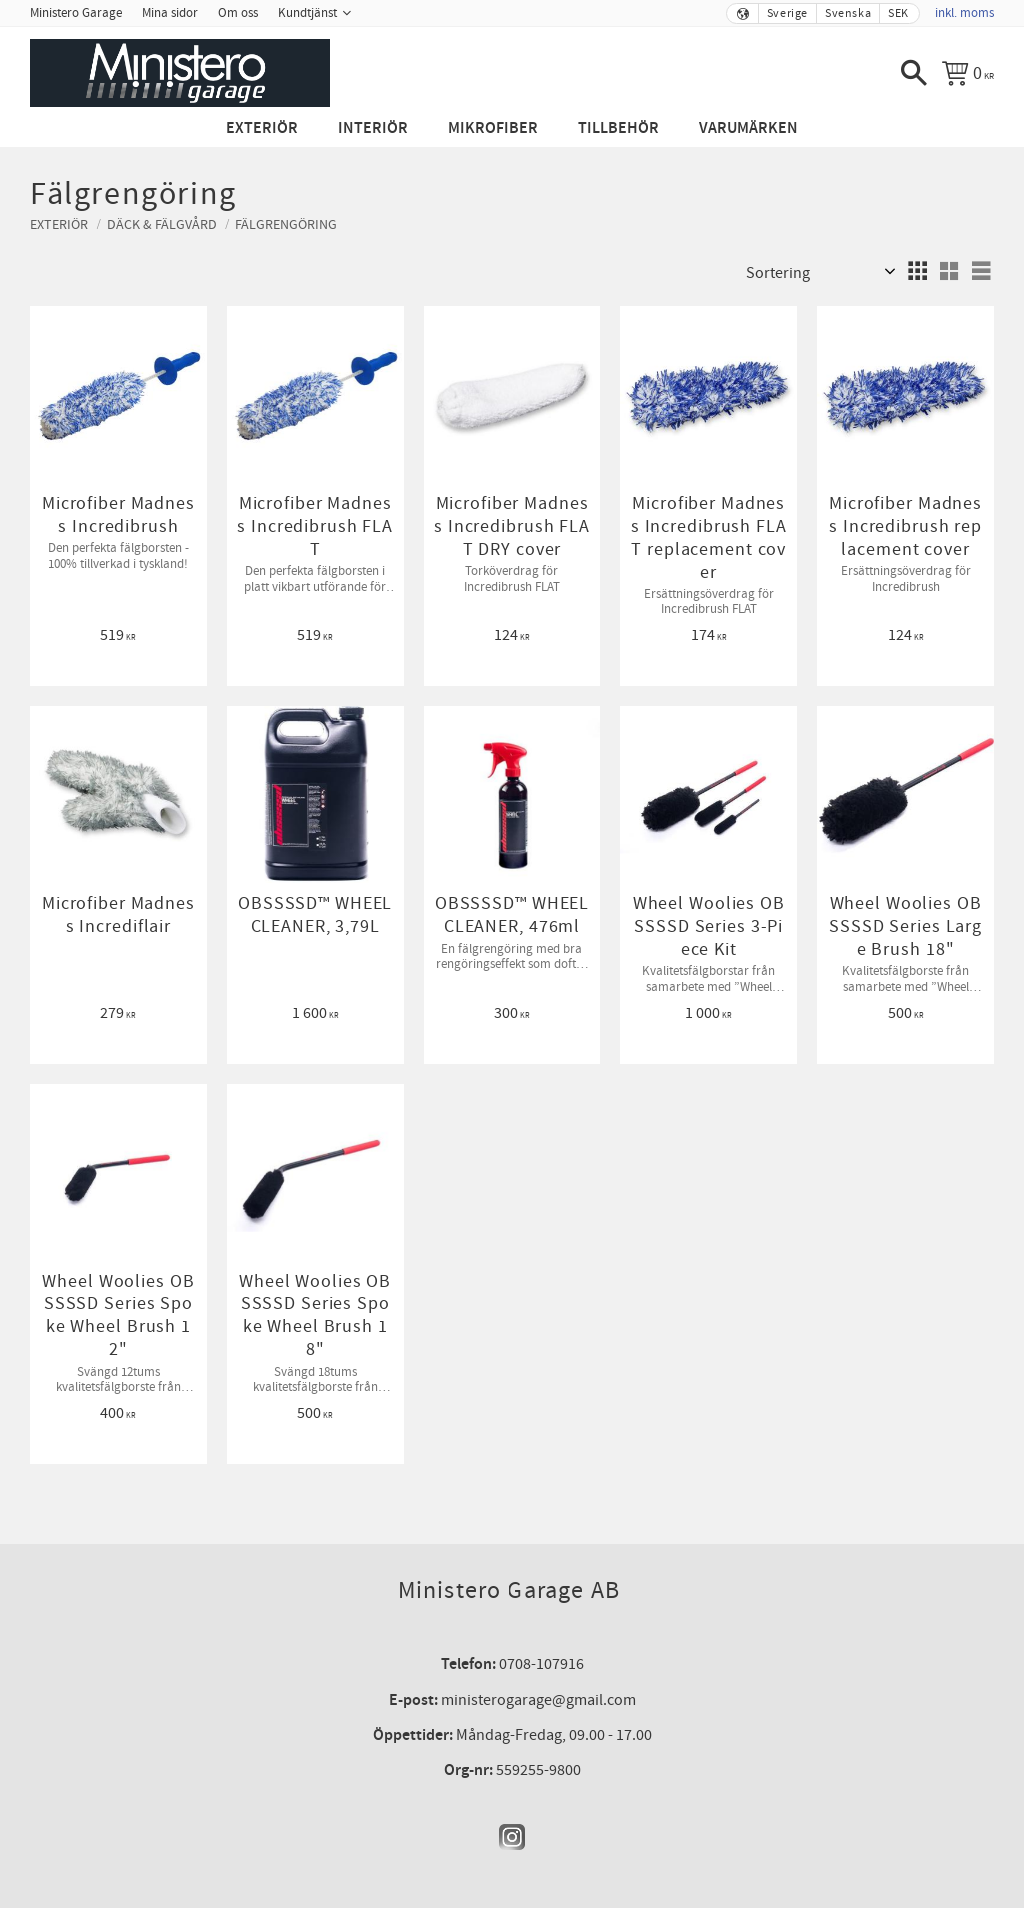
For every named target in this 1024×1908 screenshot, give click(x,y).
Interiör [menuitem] (373, 128)
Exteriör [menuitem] (262, 128)
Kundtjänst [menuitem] (307, 13)
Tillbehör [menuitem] (618, 128)
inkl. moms (964, 13)
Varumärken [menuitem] (748, 128)
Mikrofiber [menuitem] (493, 128)
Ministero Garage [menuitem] (76, 13)
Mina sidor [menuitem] (170, 13)
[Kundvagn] (968, 73)
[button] (914, 73)
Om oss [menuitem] (238, 13)
